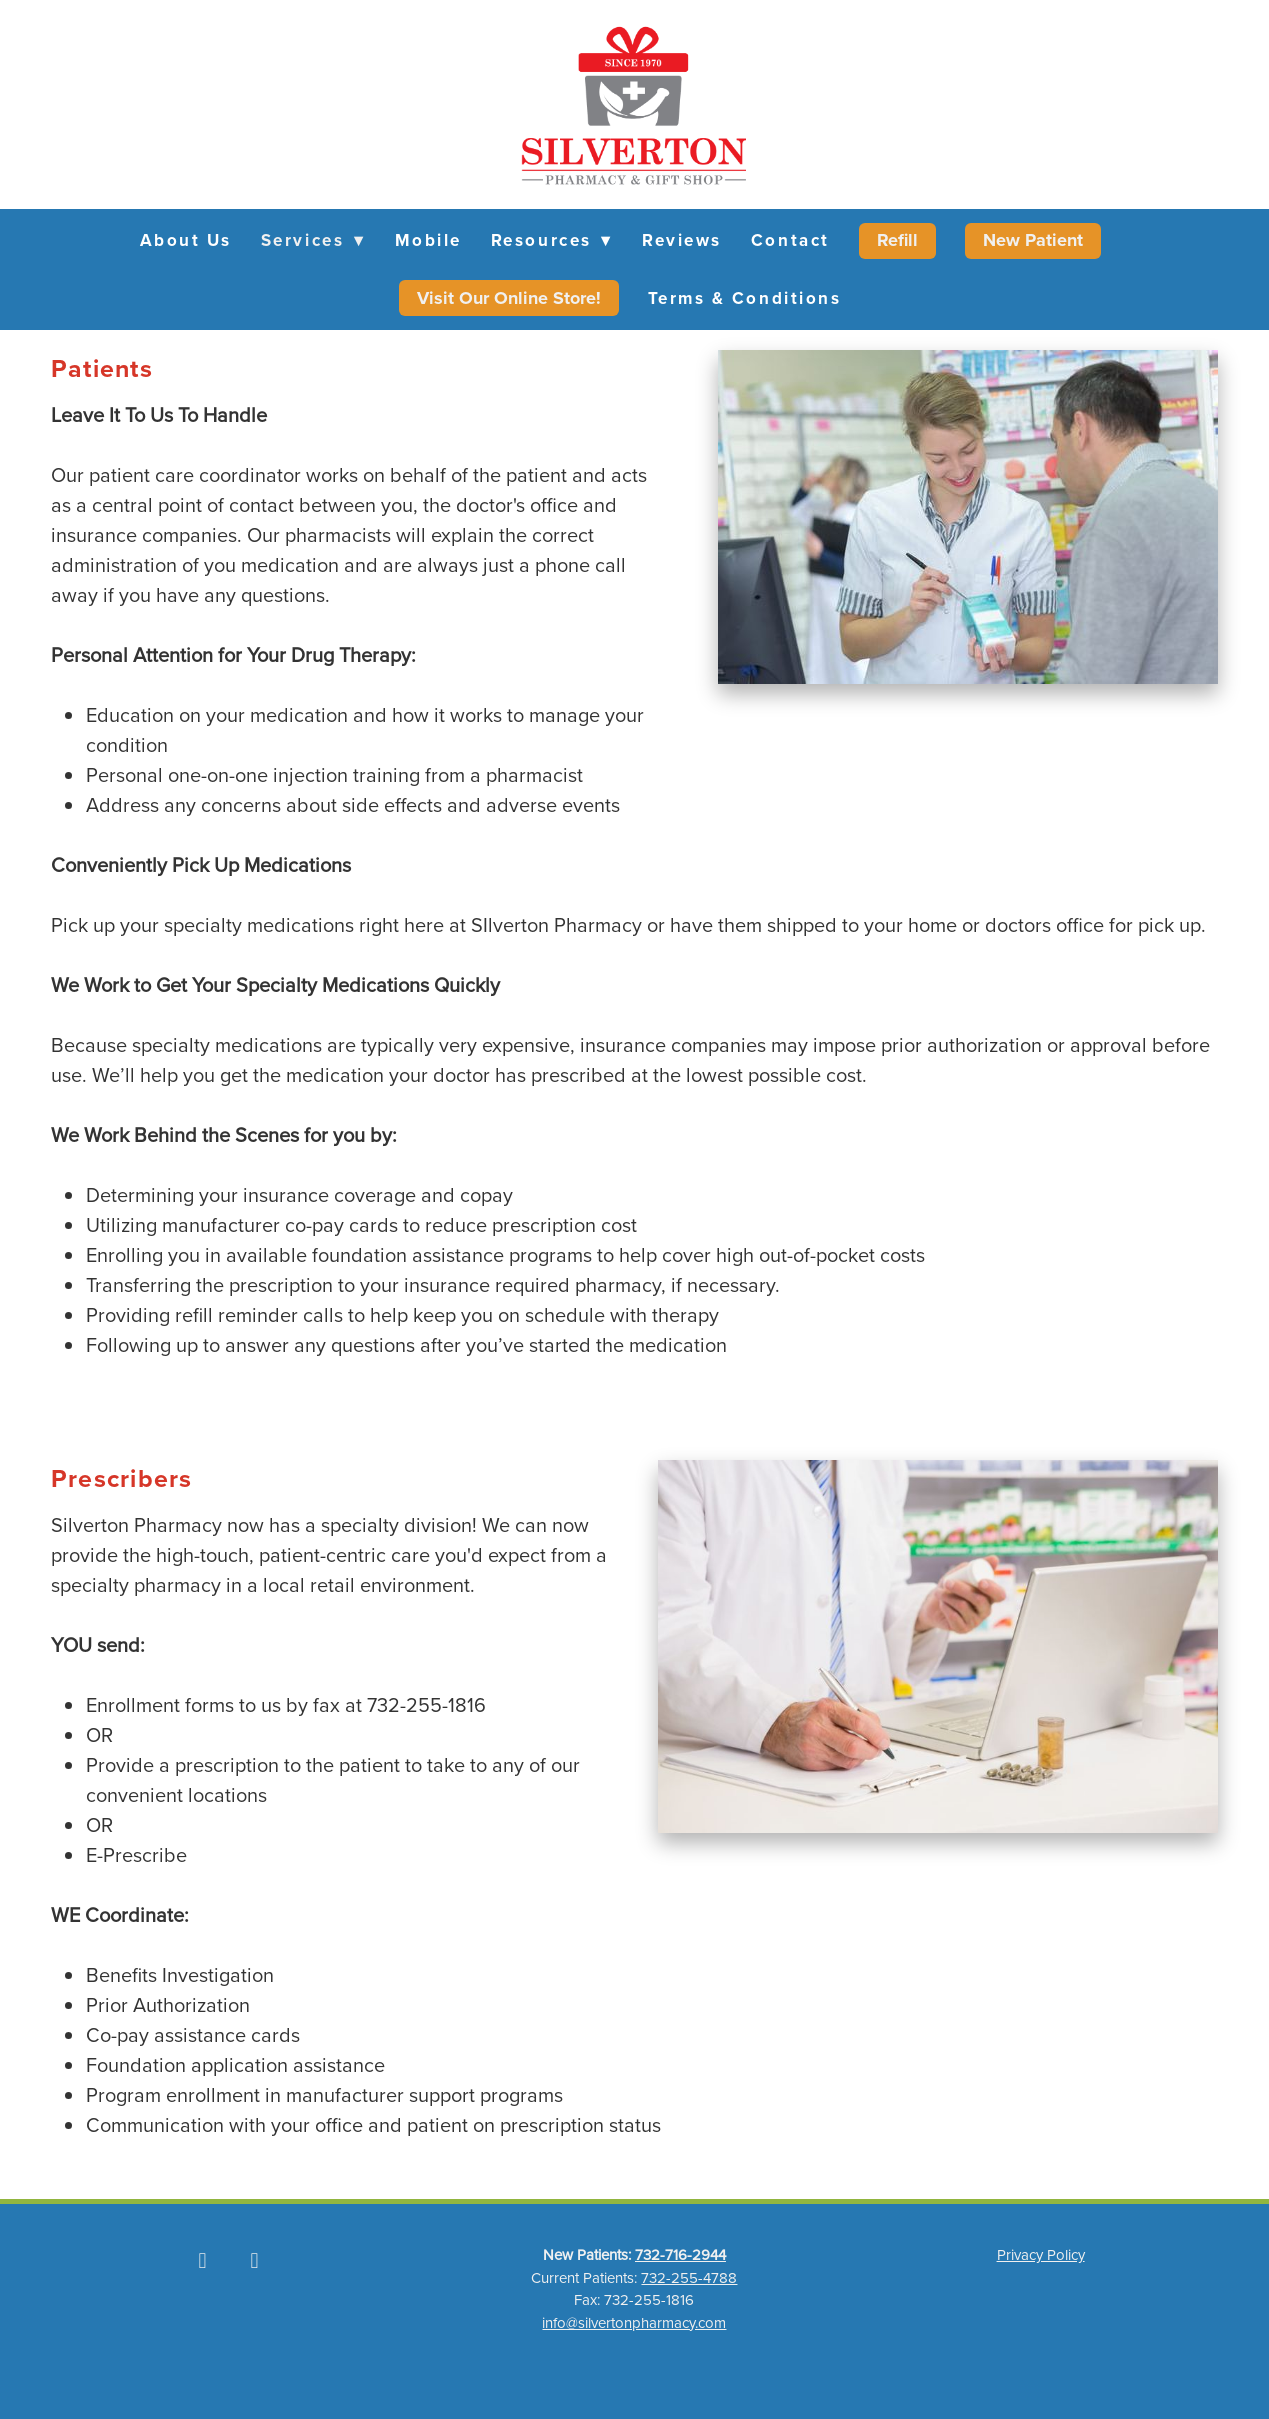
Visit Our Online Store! (509, 298)
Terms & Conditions (745, 298)
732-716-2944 (680, 2254)
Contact (790, 240)
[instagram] (254, 2260)
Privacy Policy (1041, 2254)
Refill (897, 240)
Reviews (682, 240)
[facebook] (202, 2260)
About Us (186, 240)
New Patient (1033, 240)
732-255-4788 (689, 2277)
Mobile (428, 240)
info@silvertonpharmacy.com (634, 2322)
